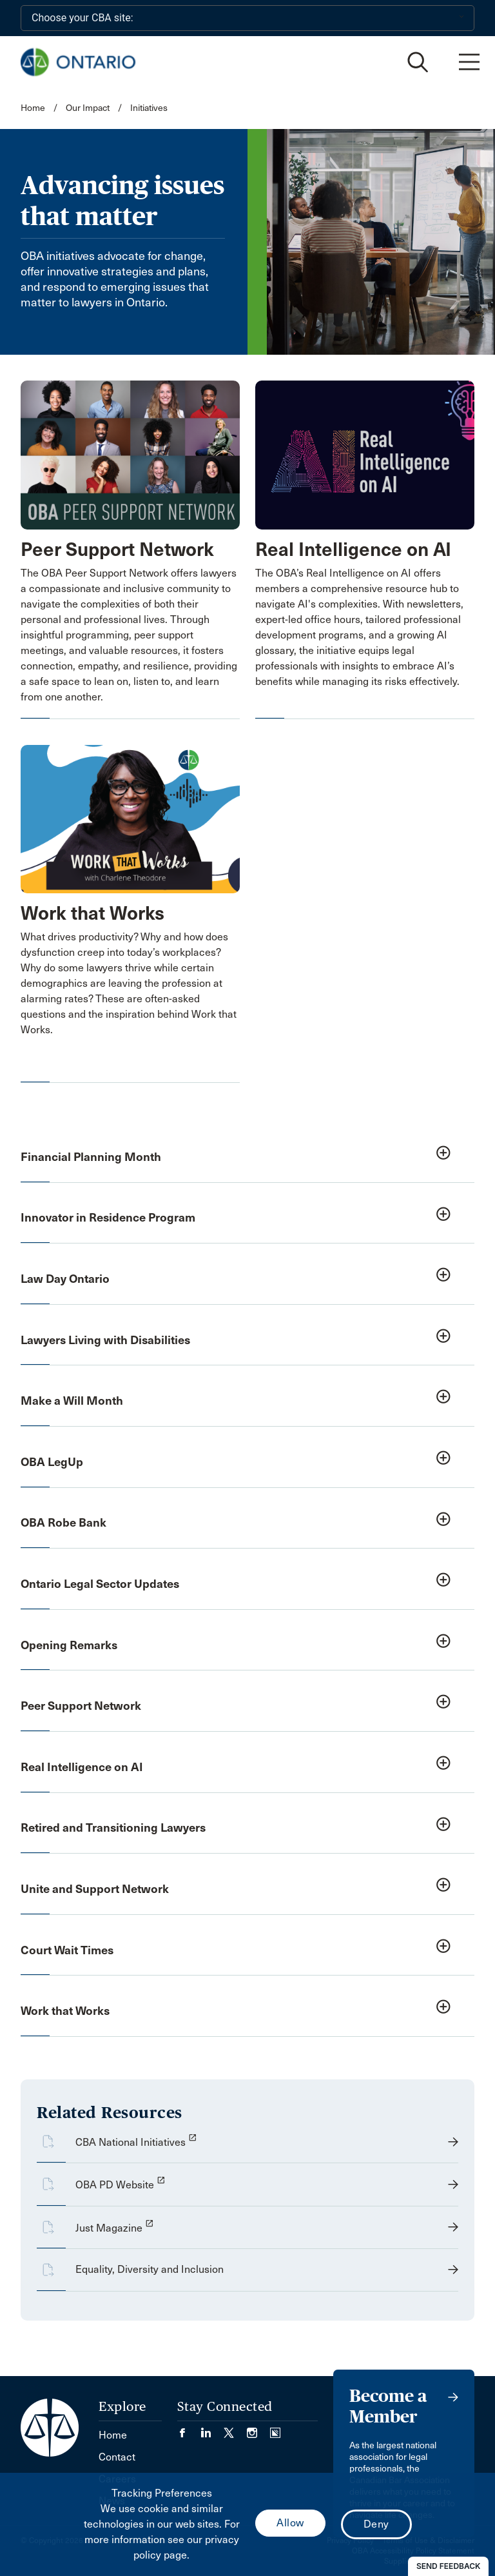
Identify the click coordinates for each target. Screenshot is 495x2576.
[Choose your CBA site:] (247, 18)
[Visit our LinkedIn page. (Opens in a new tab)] (212, 2428)
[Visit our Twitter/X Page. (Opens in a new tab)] (235, 2428)
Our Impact (88, 108)
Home (33, 108)
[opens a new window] (247, 2148)
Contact (117, 2457)
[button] (247, 1158)
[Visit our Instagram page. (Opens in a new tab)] (258, 2428)
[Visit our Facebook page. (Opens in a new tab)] (188, 2428)
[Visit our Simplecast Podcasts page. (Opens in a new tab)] (275, 2428)
